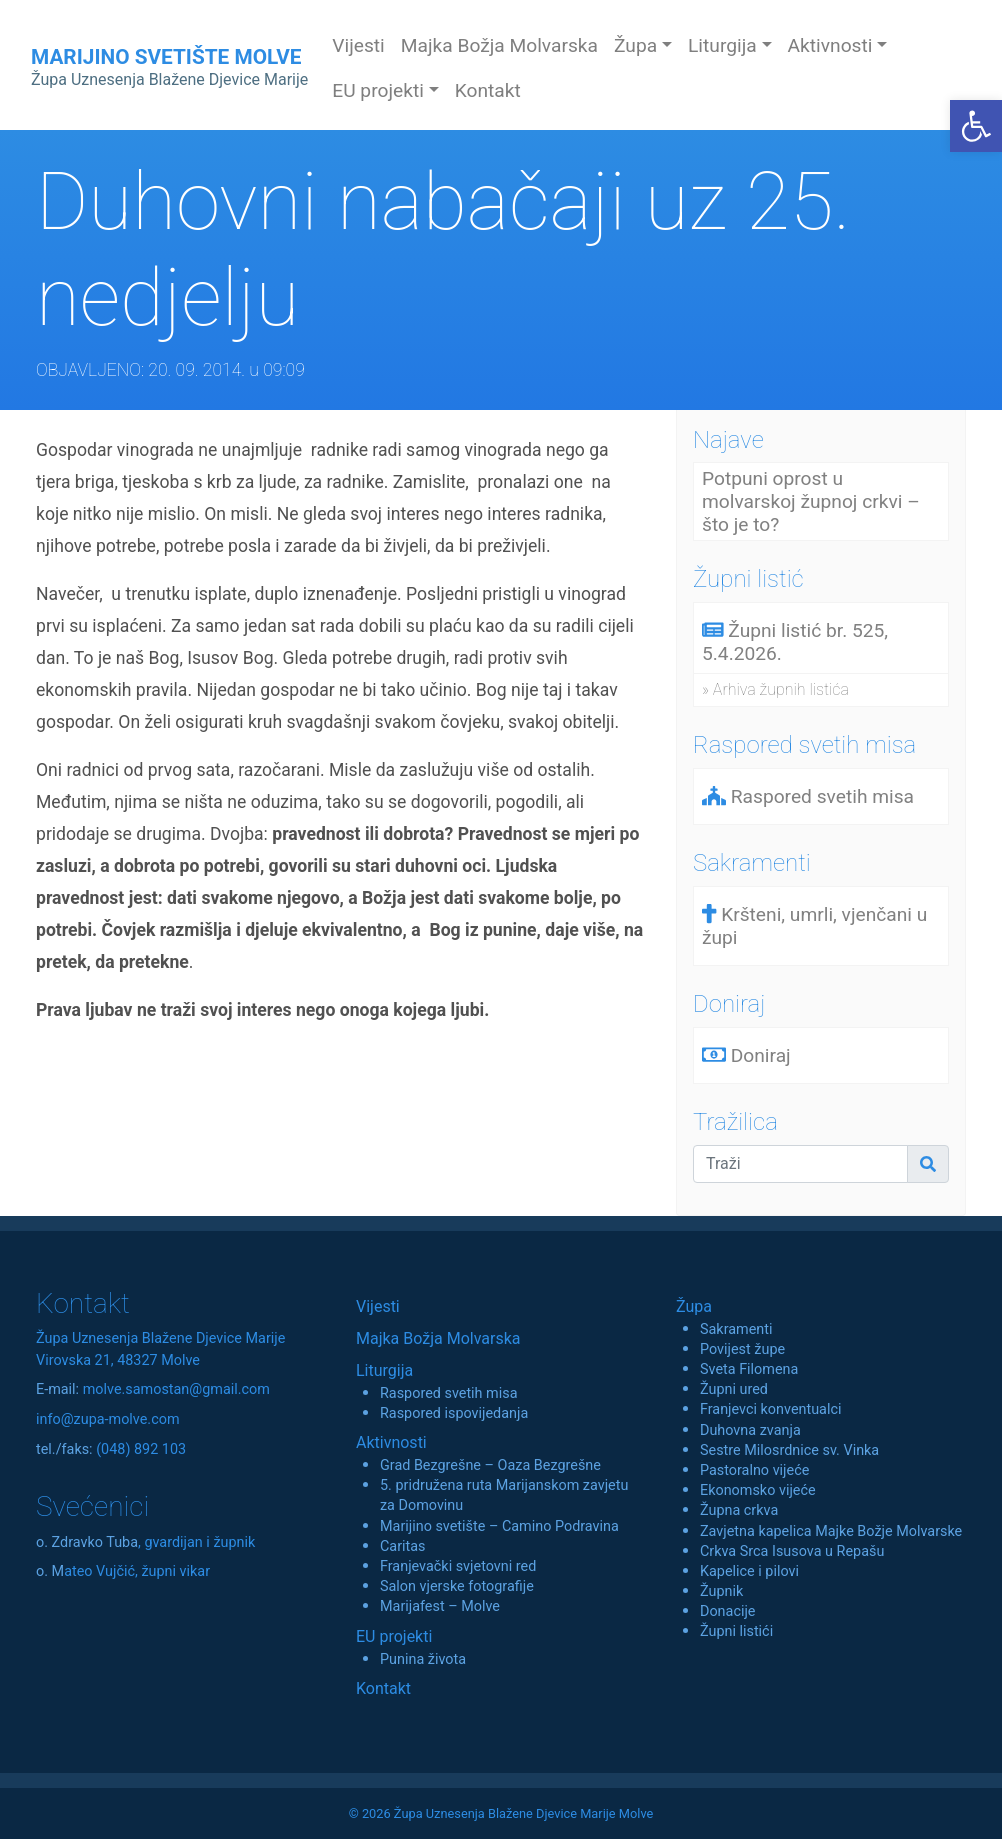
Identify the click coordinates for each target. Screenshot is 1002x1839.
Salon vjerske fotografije (457, 1586)
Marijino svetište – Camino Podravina (499, 1526)
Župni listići (736, 1631)
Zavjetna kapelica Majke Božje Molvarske (831, 1531)
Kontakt (488, 90)
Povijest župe (742, 1349)
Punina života (423, 1659)
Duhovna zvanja (750, 1430)
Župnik (721, 1591)
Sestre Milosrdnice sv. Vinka (789, 1450)
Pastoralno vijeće (754, 1470)
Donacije (728, 1611)
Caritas (403, 1546)
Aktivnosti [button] (830, 45)
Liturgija (384, 1370)
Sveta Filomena (749, 1369)
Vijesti (358, 45)
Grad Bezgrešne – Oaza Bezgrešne (490, 1465)
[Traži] (800, 1164)
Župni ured (734, 1389)
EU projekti (394, 1636)
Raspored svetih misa (448, 1393)
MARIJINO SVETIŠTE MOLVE (169, 67)
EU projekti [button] (378, 90)
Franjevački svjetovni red (458, 1566)
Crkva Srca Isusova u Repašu (792, 1551)
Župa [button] (635, 45)
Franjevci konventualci (771, 1409)
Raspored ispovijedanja (454, 1413)
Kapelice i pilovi (749, 1571)
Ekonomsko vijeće (758, 1490)
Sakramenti (736, 1329)
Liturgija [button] (722, 45)
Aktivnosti (391, 1442)
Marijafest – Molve (440, 1606)
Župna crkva (739, 1510)
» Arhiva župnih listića (775, 689)
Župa (694, 1306)
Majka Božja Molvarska (499, 45)
